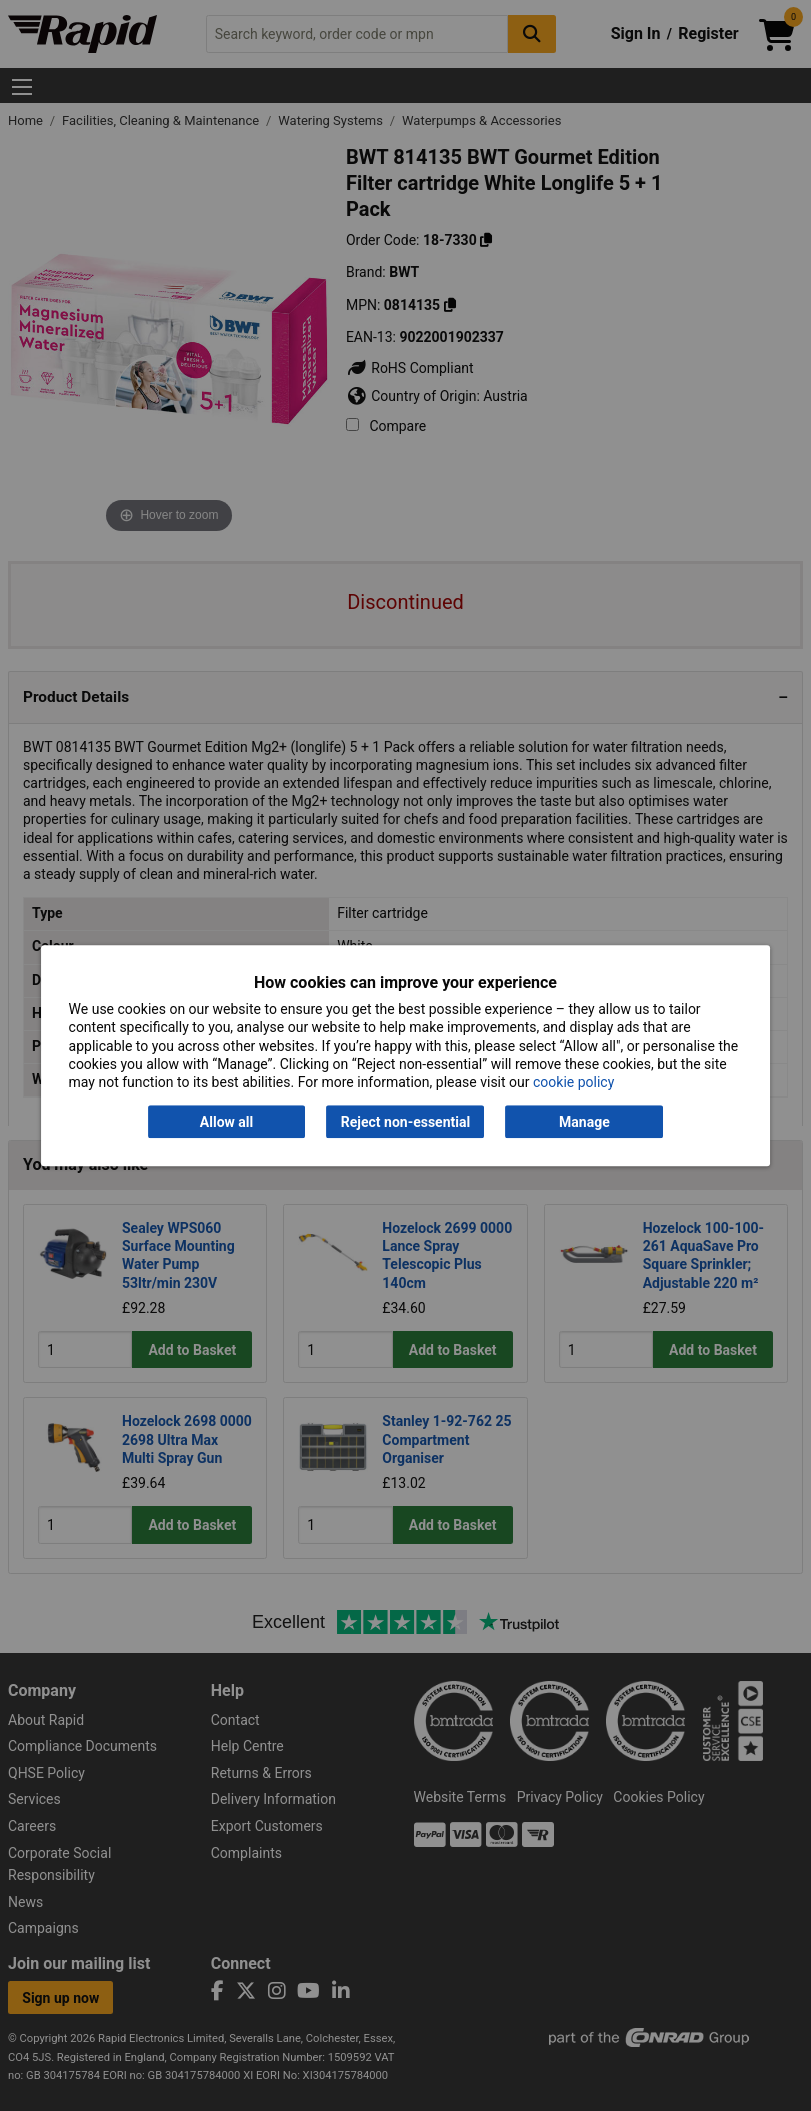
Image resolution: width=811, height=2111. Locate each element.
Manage (584, 1122)
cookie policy (573, 1082)
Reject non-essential (405, 1122)
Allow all (226, 1122)
